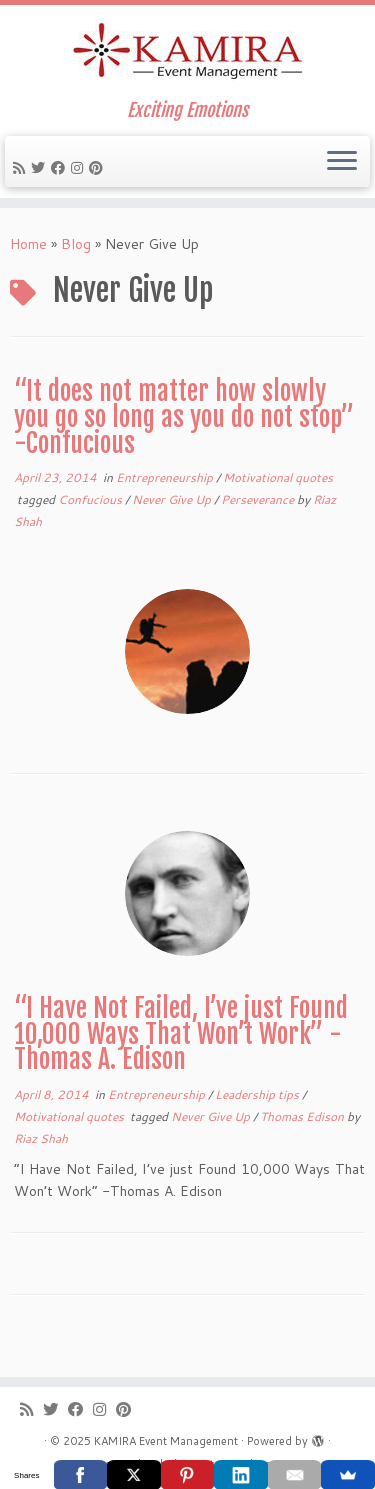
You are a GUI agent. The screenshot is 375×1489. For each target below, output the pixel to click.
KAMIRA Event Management (166, 1441)
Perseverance (259, 499)
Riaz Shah (41, 1138)
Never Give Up (173, 499)
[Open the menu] (342, 162)
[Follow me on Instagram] (80, 168)
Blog (76, 244)
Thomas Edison (303, 1116)
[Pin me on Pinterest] (99, 168)
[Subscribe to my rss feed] (22, 168)
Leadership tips (258, 1094)
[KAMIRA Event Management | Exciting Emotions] (187, 52)
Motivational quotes (278, 477)
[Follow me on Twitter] (41, 168)
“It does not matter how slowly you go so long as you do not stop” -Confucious (184, 416)
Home (28, 244)
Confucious (91, 499)
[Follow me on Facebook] (61, 168)
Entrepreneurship (166, 477)
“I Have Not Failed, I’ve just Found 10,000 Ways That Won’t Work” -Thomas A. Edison (181, 1033)
